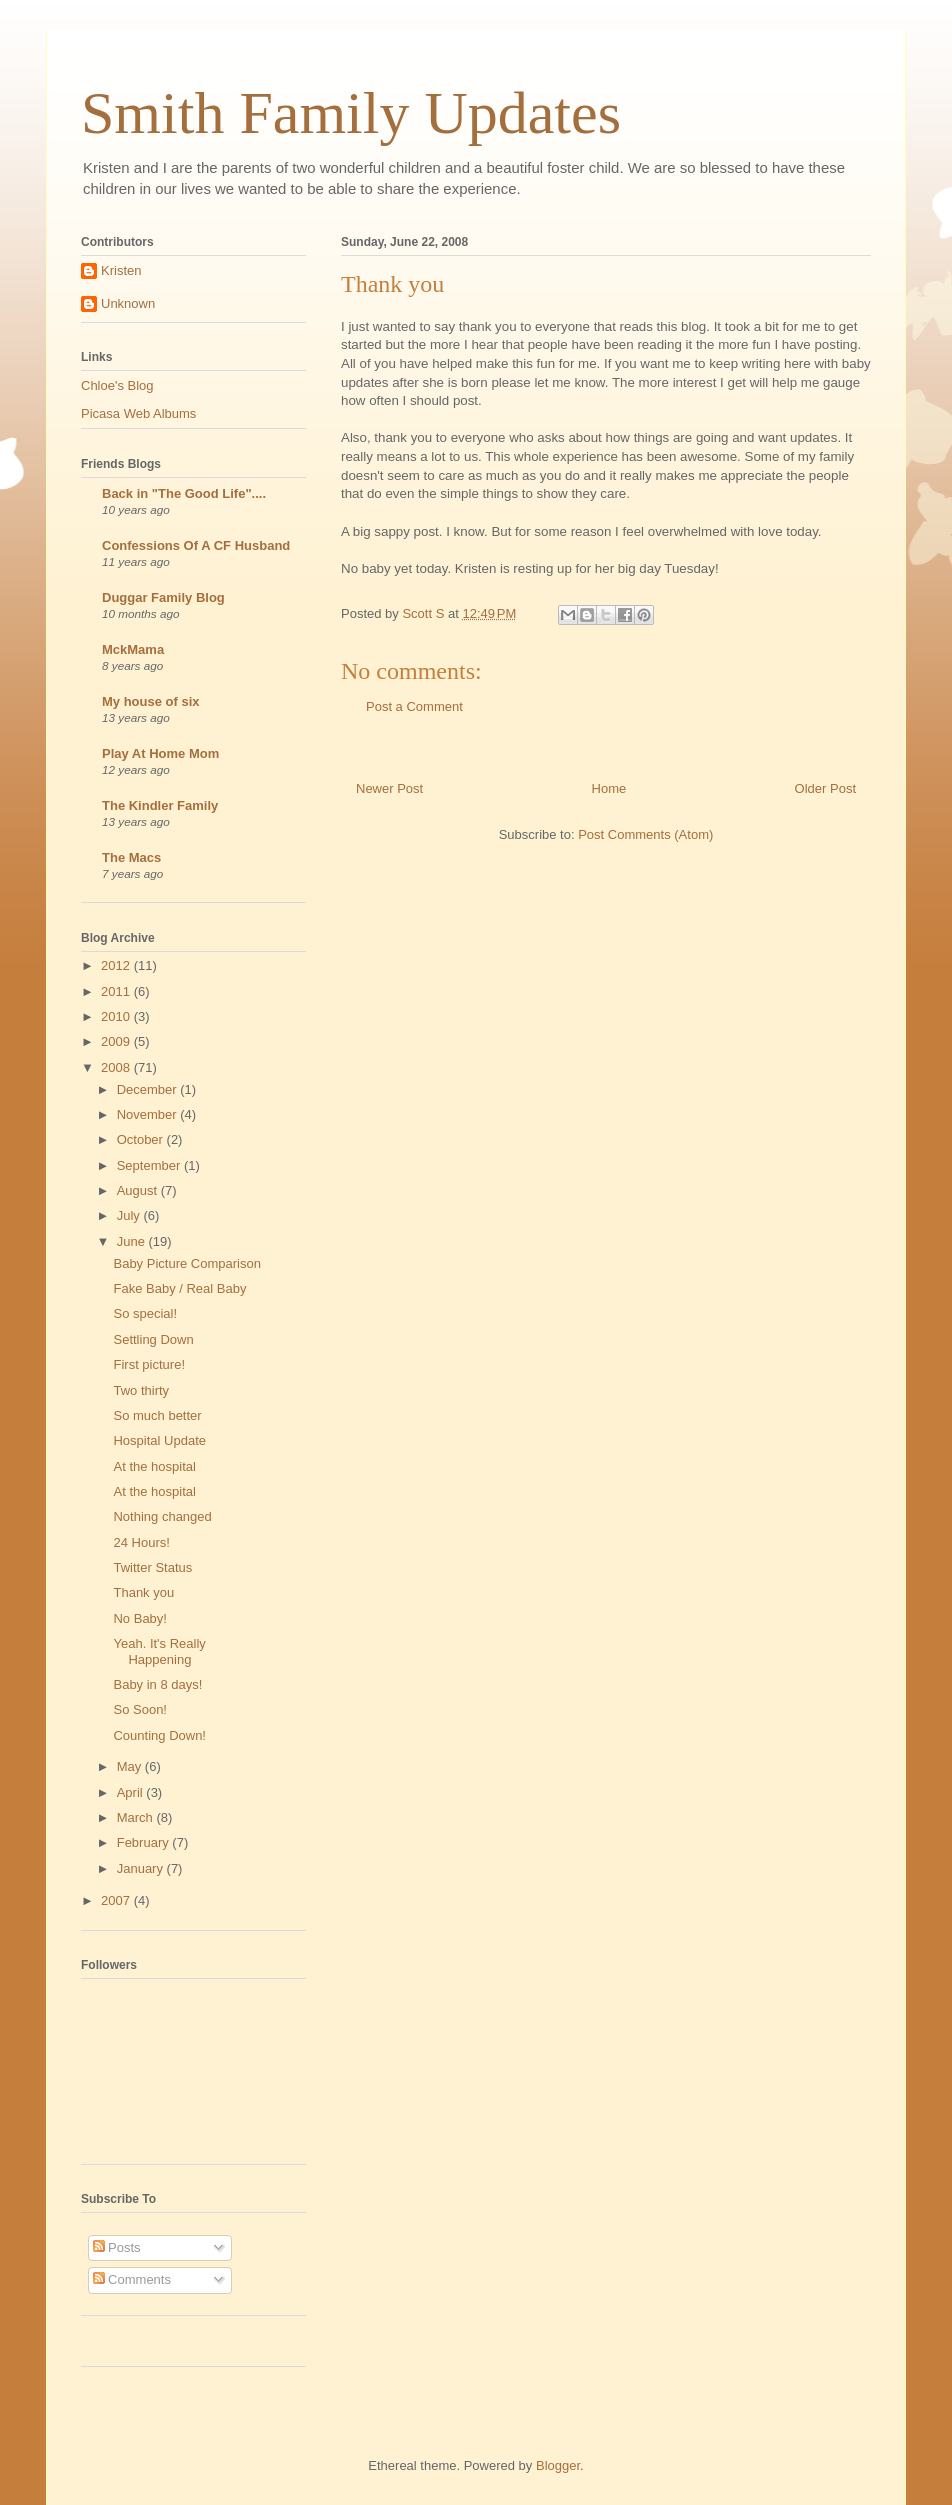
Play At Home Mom (160, 753)
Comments (132, 2279)
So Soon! (140, 1709)
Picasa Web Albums (138, 413)
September (150, 1165)
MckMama (133, 649)
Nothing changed (162, 1516)
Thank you (143, 1592)
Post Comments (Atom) (645, 834)
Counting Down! (159, 1735)
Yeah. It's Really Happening (159, 1651)
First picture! (149, 1364)
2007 (117, 1900)
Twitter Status (152, 1567)
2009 (117, 1041)
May (131, 1766)
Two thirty (141, 1390)
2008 (117, 1067)
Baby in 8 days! (157, 1684)
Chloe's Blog (117, 385)
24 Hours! (141, 1542)
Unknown (128, 303)
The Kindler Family (160, 805)
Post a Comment (414, 706)
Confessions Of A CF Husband (196, 545)
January (142, 1868)
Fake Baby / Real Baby (179, 1288)
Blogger (558, 2465)
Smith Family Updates (351, 113)
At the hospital (154, 1466)
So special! (145, 1313)
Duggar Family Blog (163, 597)
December (149, 1089)
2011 (117, 991)
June (133, 1241)
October (142, 1139)
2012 (117, 965)
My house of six (151, 701)
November (149, 1114)
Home (609, 788)
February (145, 1842)
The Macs (131, 857)
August (139, 1190)
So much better (157, 1415)
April (132, 1792)
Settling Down (153, 1339)
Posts (117, 2247)
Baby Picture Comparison (186, 1263)
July (130, 1215)
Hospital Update (159, 1440)
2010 (117, 1016)
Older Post (825, 788)
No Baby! (139, 1618)
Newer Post (389, 788)
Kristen (121, 270)
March (137, 1817)
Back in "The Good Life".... (184, 493)
